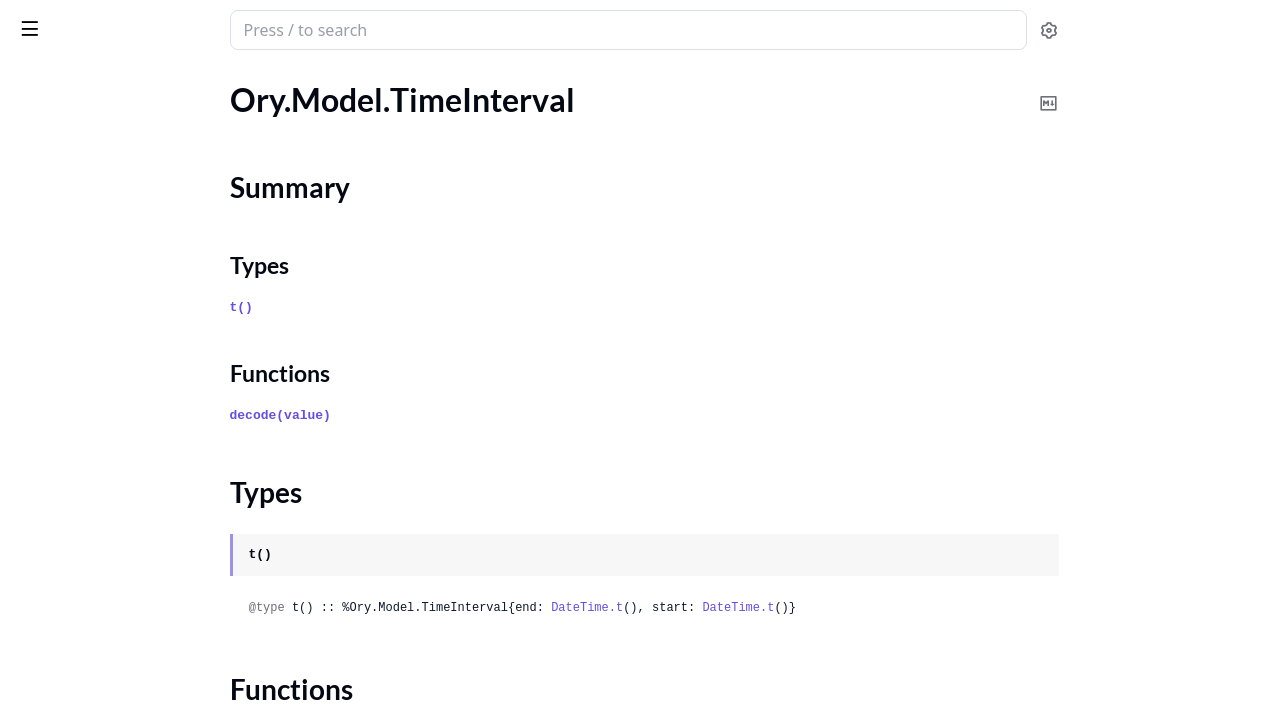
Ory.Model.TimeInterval (96, 153)
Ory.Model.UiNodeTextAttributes (130, 704)
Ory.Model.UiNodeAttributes (115, 542)
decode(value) (430, 415)
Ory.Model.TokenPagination (110, 272)
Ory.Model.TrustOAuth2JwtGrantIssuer (142, 380)
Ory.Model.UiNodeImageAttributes (136, 596)
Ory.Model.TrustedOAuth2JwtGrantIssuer (142, 407)
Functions (69, 236)
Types (55, 212)
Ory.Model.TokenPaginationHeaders (139, 299)
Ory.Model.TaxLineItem (94, 126)
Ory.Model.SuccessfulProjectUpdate (139, 99)
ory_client (58, 20)
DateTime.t (737, 608)
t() (391, 307)
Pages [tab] (36, 81)
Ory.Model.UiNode (79, 488)
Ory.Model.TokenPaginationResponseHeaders (142, 353)
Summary (67, 188)
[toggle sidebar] (274, 28)
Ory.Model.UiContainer (95, 461)
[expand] (280, 103)
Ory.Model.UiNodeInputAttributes (134, 623)
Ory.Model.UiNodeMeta (98, 650)
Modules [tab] (120, 81)
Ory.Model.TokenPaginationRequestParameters (142, 326)
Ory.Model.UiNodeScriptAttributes (135, 677)
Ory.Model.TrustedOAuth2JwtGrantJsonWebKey (142, 434)
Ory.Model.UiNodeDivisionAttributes (142, 569)
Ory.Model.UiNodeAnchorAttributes (141, 515)
